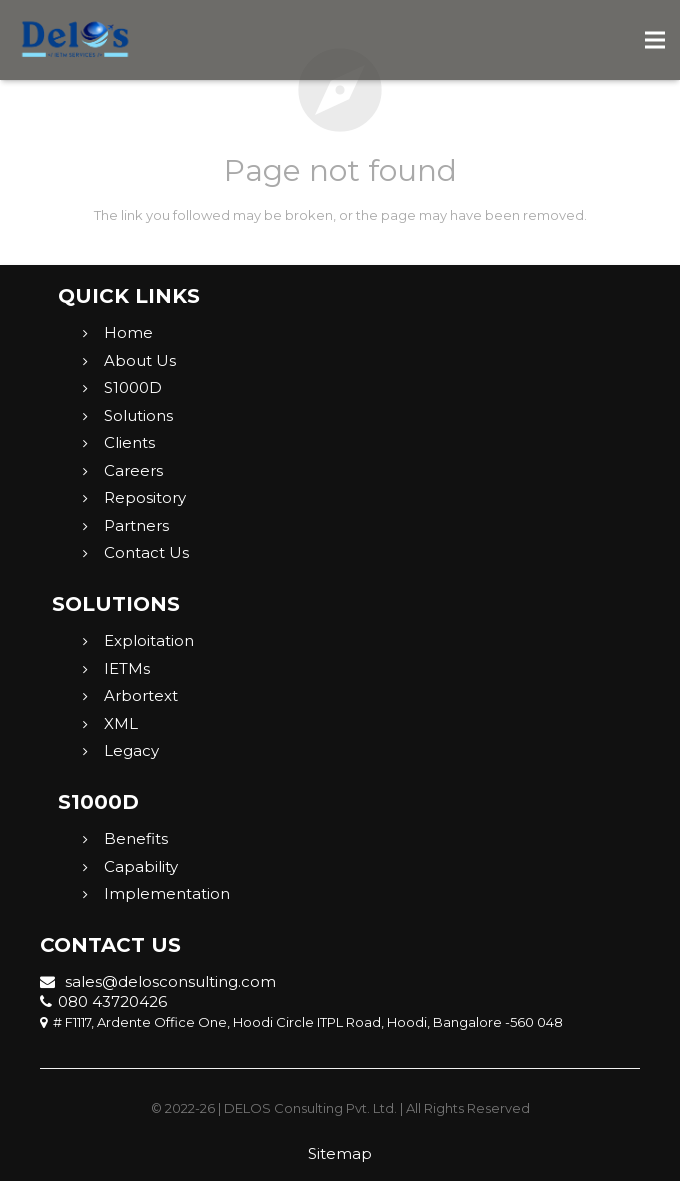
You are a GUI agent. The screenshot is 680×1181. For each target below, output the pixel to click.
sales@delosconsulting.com (158, 981)
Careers (133, 470)
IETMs (127, 668)
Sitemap (340, 1153)
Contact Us (146, 552)
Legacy (131, 750)
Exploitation (149, 640)
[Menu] (655, 40)
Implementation (167, 893)
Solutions (138, 415)
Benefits (136, 838)
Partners (136, 525)
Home (128, 332)
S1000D (133, 387)
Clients (129, 442)
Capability (141, 866)
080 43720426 (103, 1001)
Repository (145, 497)
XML (121, 723)
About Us (140, 360)
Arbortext (141, 695)
